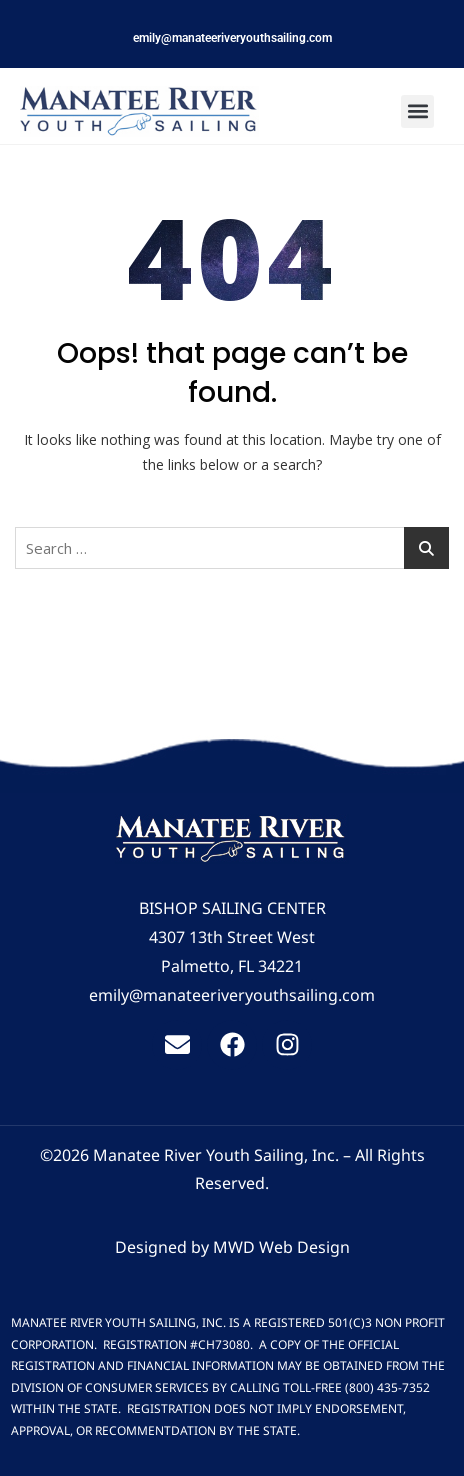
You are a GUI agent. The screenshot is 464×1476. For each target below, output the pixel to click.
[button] (417, 111)
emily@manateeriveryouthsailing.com (232, 38)
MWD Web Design (281, 1247)
